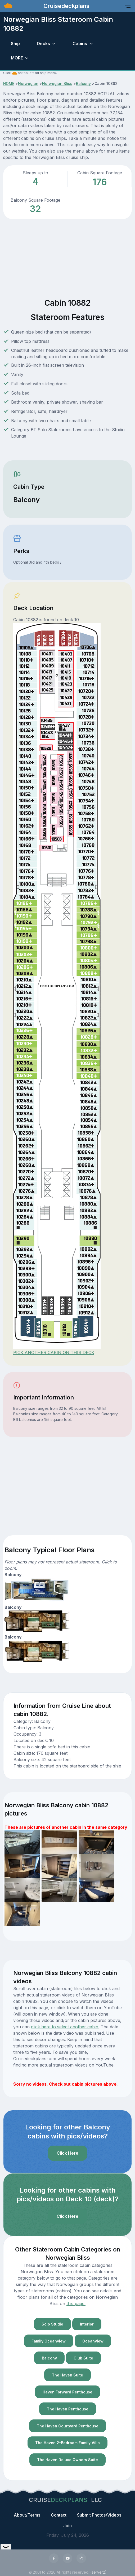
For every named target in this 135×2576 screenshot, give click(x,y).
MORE (17, 57)
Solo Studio (52, 2324)
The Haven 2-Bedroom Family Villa (67, 2442)
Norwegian (28, 83)
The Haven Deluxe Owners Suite (67, 2459)
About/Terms (27, 2515)
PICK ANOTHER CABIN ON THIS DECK (53, 1352)
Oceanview (93, 2341)
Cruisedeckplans (65, 5)
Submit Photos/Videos (99, 2515)
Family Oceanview (49, 2341)
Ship (15, 43)
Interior (87, 2324)
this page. (76, 2303)
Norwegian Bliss (57, 83)
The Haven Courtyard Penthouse (67, 2426)
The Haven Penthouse (67, 2409)
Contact (58, 2515)
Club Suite (83, 2358)
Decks (43, 43)
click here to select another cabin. (65, 2026)
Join (67, 2525)
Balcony (83, 83)
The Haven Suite (67, 2375)
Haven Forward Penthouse (67, 2392)
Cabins (80, 43)
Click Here (67, 2153)
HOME (8, 83)
